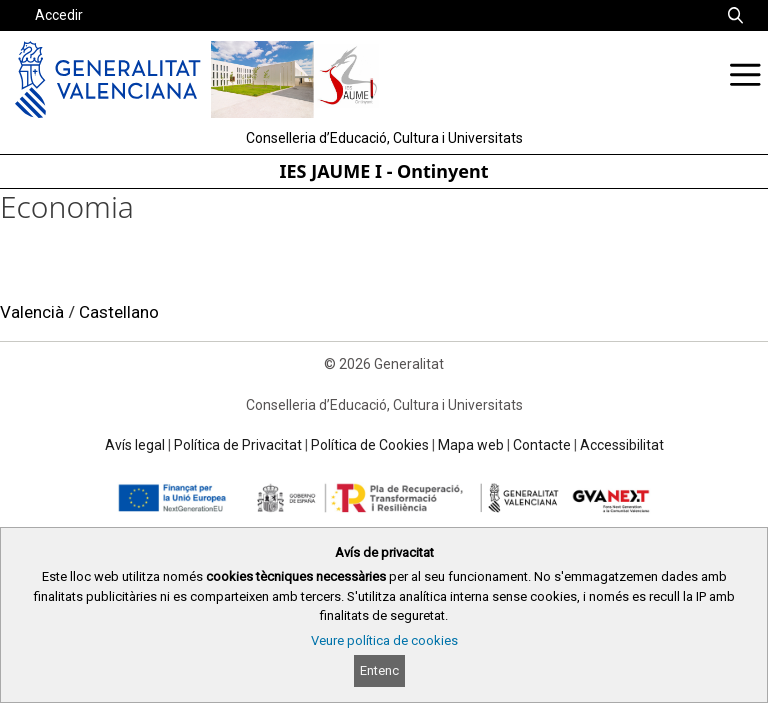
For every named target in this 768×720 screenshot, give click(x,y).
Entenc (379, 670)
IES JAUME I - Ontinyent (384, 171)
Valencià (32, 312)
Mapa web (471, 445)
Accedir (59, 15)
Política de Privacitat (238, 445)
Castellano (119, 312)
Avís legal (135, 445)
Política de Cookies (370, 445)
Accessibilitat (622, 445)
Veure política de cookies (384, 640)
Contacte (542, 445)
